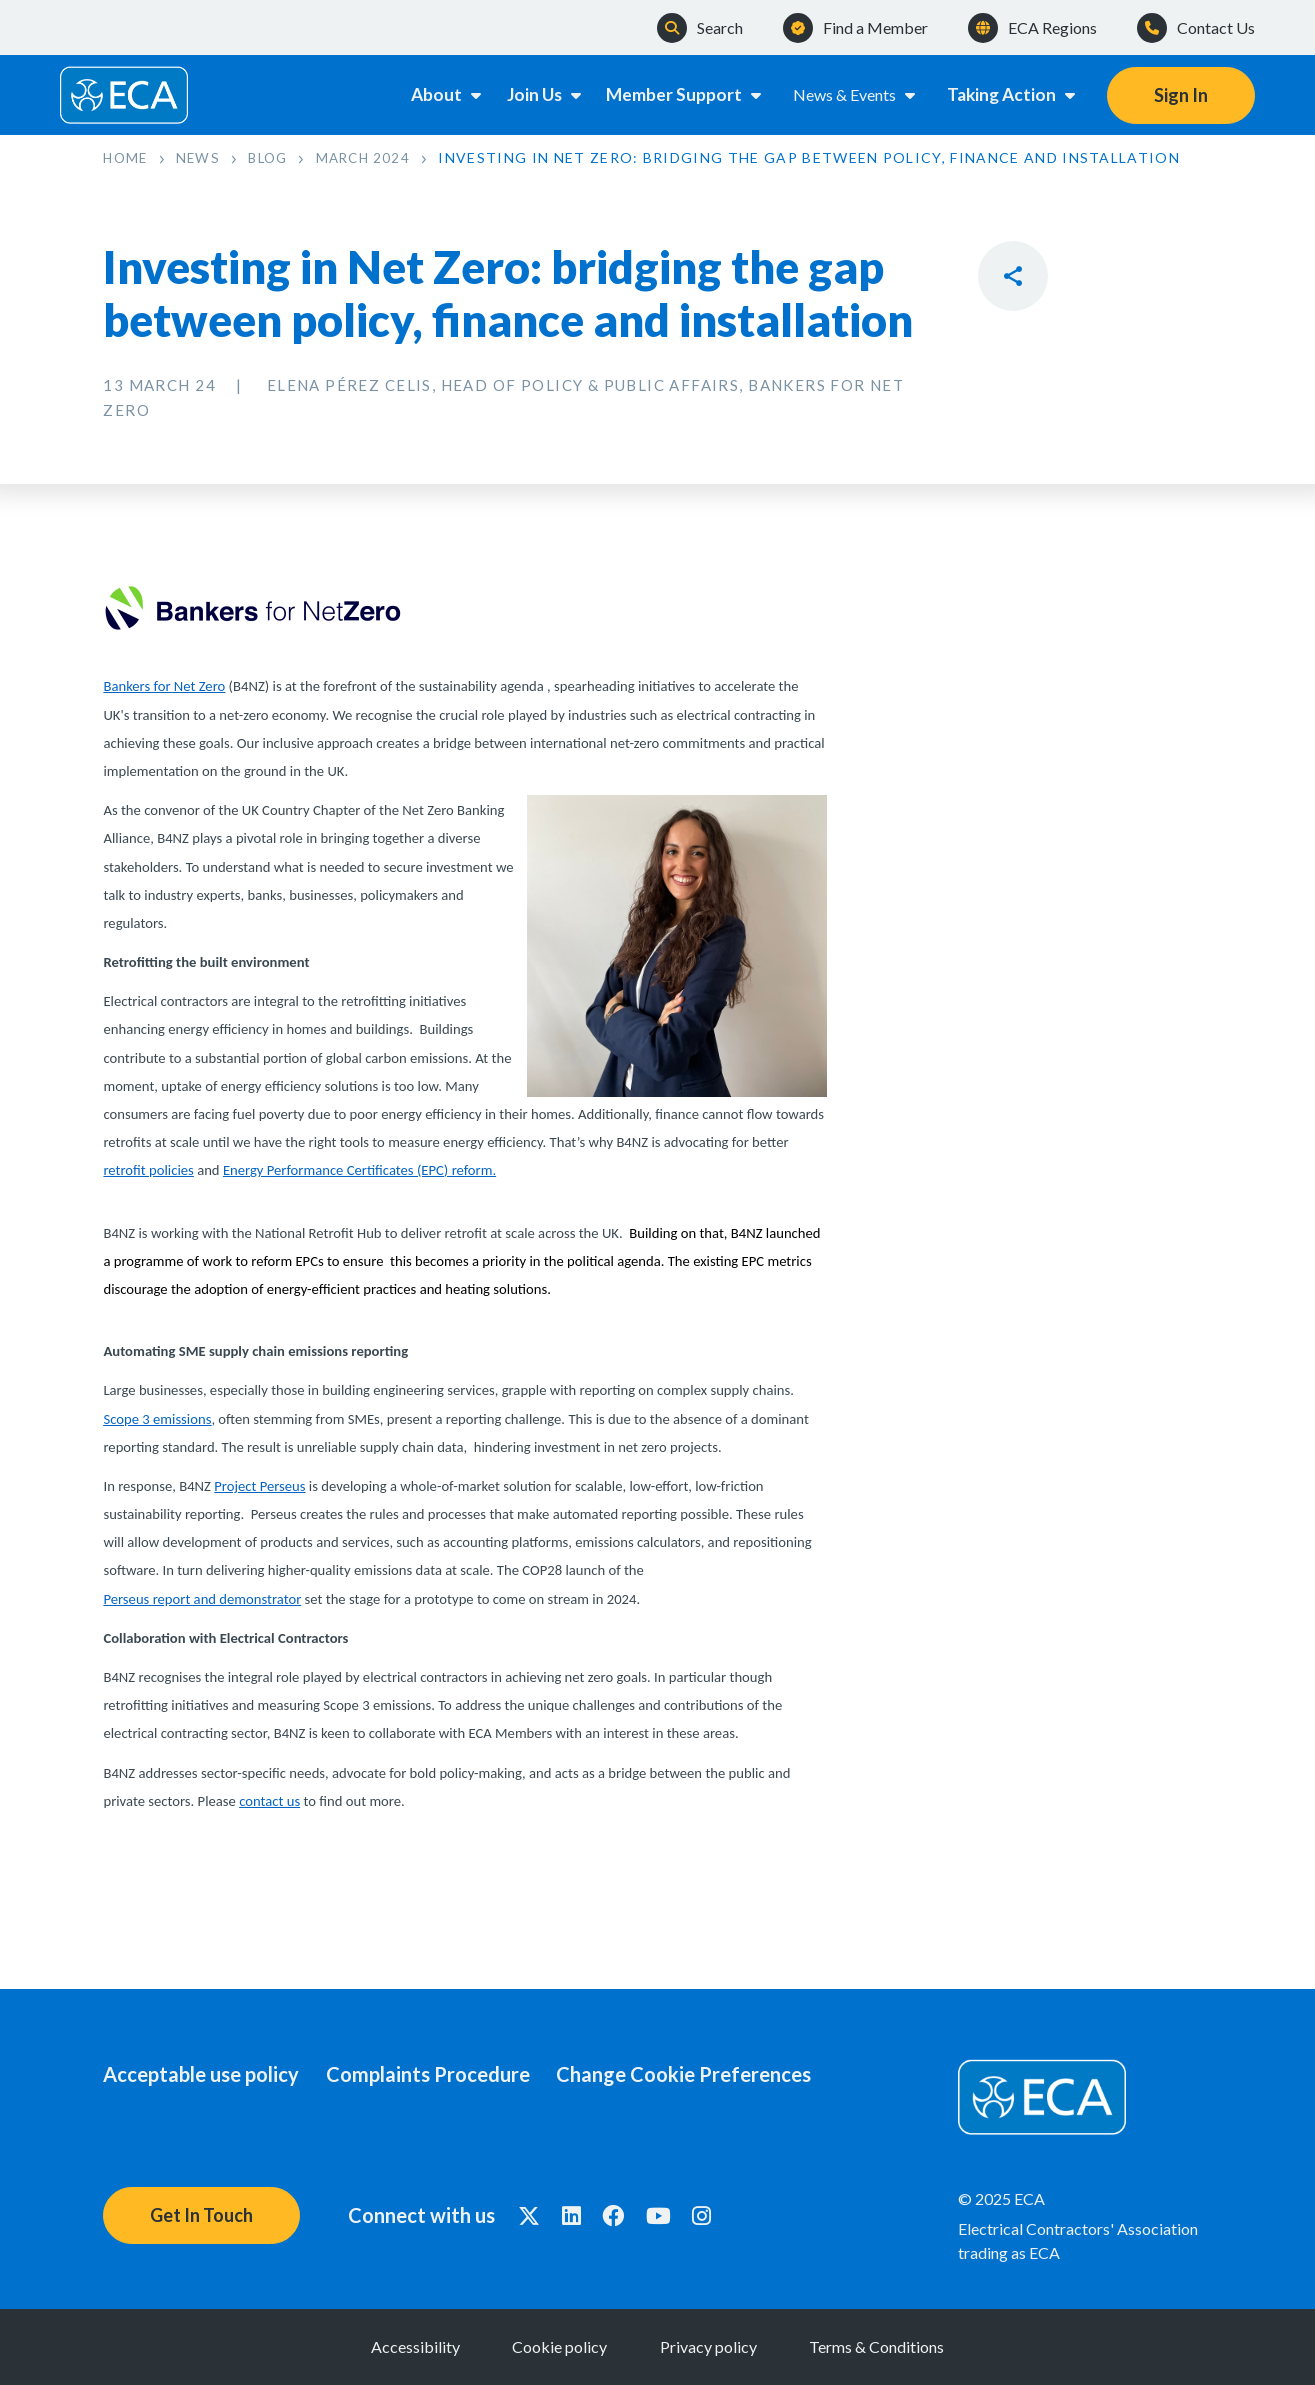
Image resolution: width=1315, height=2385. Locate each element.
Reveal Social (1013, 276)
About (438, 94)
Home (126, 157)
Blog (277, 157)
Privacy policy (722, 2346)
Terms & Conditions (918, 2346)
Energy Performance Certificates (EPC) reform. (359, 1171)
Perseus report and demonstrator (202, 1599)
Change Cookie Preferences (710, 2074)
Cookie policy (546, 2346)
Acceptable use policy (201, 2074)
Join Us (543, 94)
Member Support (685, 94)
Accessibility (374, 2346)
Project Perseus (259, 1486)
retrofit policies (148, 1171)
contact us (269, 1801)
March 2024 (378, 157)
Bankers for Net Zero (164, 687)
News (203, 157)
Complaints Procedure (441, 2074)
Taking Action (1012, 94)
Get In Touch (201, 2215)
